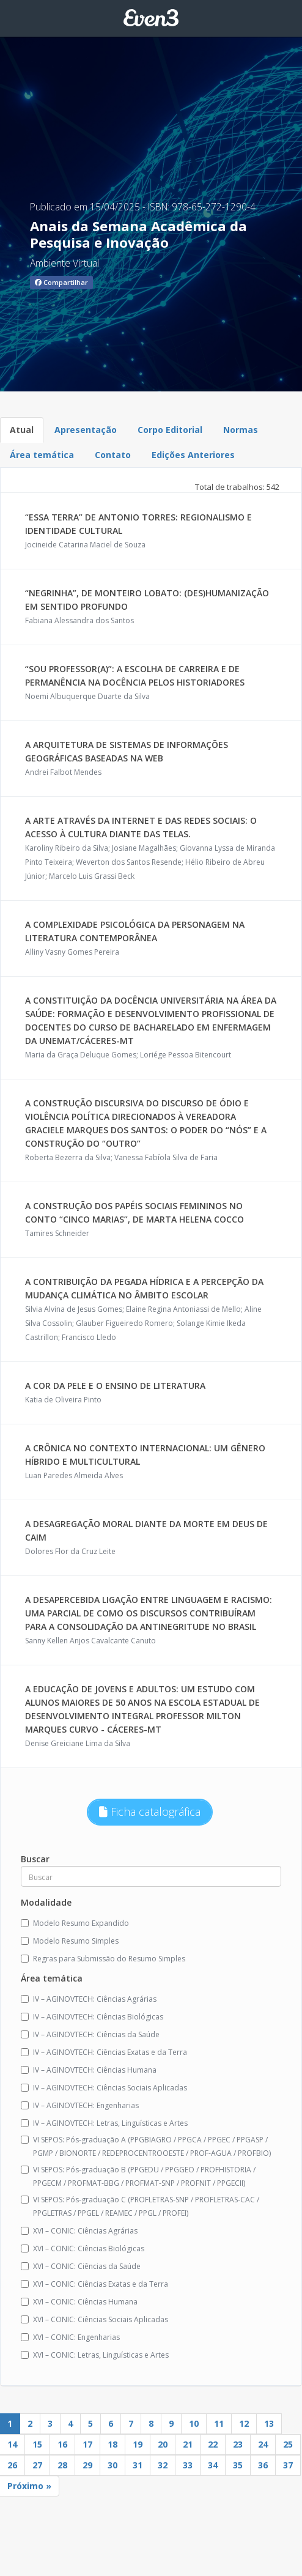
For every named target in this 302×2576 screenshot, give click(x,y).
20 (163, 2444)
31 (137, 2465)
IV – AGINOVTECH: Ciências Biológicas (92, 2017)
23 (238, 2444)
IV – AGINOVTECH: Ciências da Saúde (90, 2034)
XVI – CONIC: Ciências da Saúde (81, 2266)
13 (269, 2423)
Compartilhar (61, 282)
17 (87, 2444)
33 (188, 2465)
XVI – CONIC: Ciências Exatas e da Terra (94, 2284)
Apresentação (85, 429)
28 (62, 2465)
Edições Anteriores (193, 455)
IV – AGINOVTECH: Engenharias (80, 2105)
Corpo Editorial (170, 429)
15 (37, 2444)
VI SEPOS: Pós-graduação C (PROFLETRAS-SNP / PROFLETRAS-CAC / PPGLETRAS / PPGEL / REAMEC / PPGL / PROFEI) (140, 2206)
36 (263, 2465)
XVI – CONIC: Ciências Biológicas (82, 2248)
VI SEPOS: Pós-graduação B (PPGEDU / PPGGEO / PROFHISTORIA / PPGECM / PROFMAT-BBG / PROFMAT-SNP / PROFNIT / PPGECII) (138, 2176)
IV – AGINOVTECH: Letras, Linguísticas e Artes (104, 2123)
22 (213, 2444)
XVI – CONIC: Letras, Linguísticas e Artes (95, 2355)
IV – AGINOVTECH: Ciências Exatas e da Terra (104, 2052)
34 (213, 2465)
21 (188, 2444)
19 (137, 2444)
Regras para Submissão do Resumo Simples (103, 1958)
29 (87, 2465)
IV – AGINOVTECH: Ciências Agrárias (89, 1999)
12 (244, 2423)
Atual (22, 429)
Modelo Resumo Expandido (75, 1923)
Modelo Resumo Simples (70, 1941)
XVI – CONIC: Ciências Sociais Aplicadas (94, 2319)
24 (263, 2444)
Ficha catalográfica (150, 1811)
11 (219, 2423)
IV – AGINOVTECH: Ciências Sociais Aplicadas (104, 2087)
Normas (240, 429)
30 (112, 2465)
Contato (113, 455)
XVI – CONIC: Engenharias (70, 2337)
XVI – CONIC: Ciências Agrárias (79, 2231)
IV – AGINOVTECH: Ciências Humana (89, 2070)
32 (163, 2465)
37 (288, 2465)
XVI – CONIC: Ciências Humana (79, 2302)
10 (194, 2423)
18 (112, 2444)
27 (37, 2465)
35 (238, 2465)
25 (288, 2444)
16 (62, 2444)
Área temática (42, 455)
